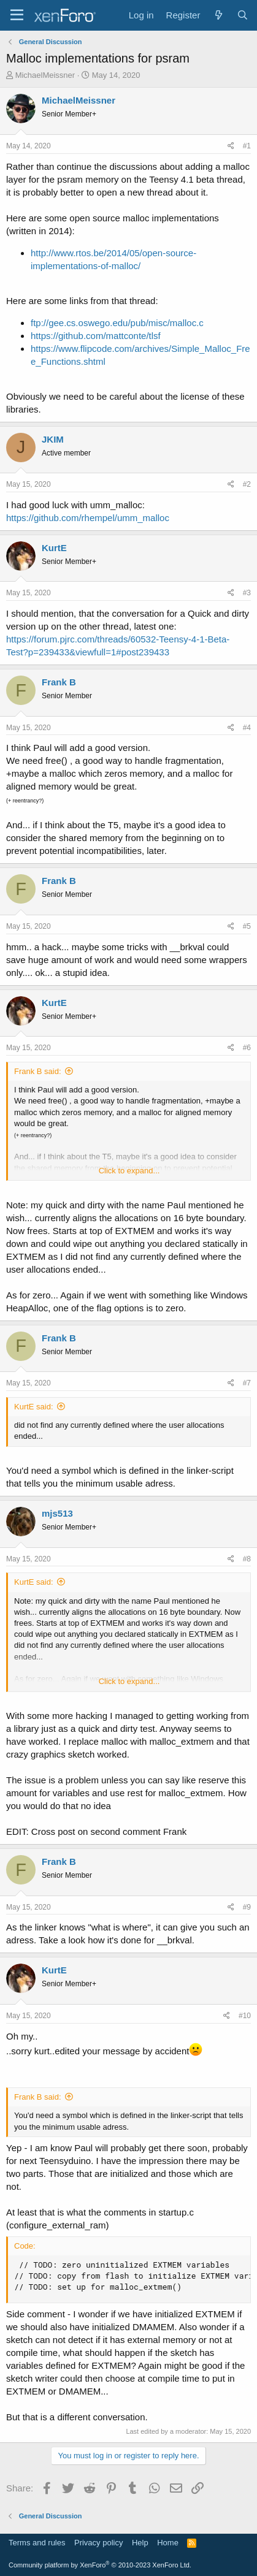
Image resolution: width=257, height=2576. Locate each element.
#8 (247, 1559)
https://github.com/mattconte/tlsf (96, 335)
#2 (247, 484)
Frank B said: (37, 1071)
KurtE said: (33, 1406)
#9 (247, 1907)
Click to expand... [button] (129, 1170)
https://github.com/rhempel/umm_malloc (87, 518)
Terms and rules (37, 2542)
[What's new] (218, 15)
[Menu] (16, 15)
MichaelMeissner (45, 75)
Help (140, 2542)
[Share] (231, 146)
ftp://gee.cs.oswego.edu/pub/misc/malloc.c (117, 323)
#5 (247, 926)
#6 (247, 1047)
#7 (247, 1383)
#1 (247, 146)
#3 (247, 593)
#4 (247, 727)
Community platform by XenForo (100, 2565)
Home (167, 2542)
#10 (245, 2015)
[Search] (243, 15)
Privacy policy (98, 2542)
